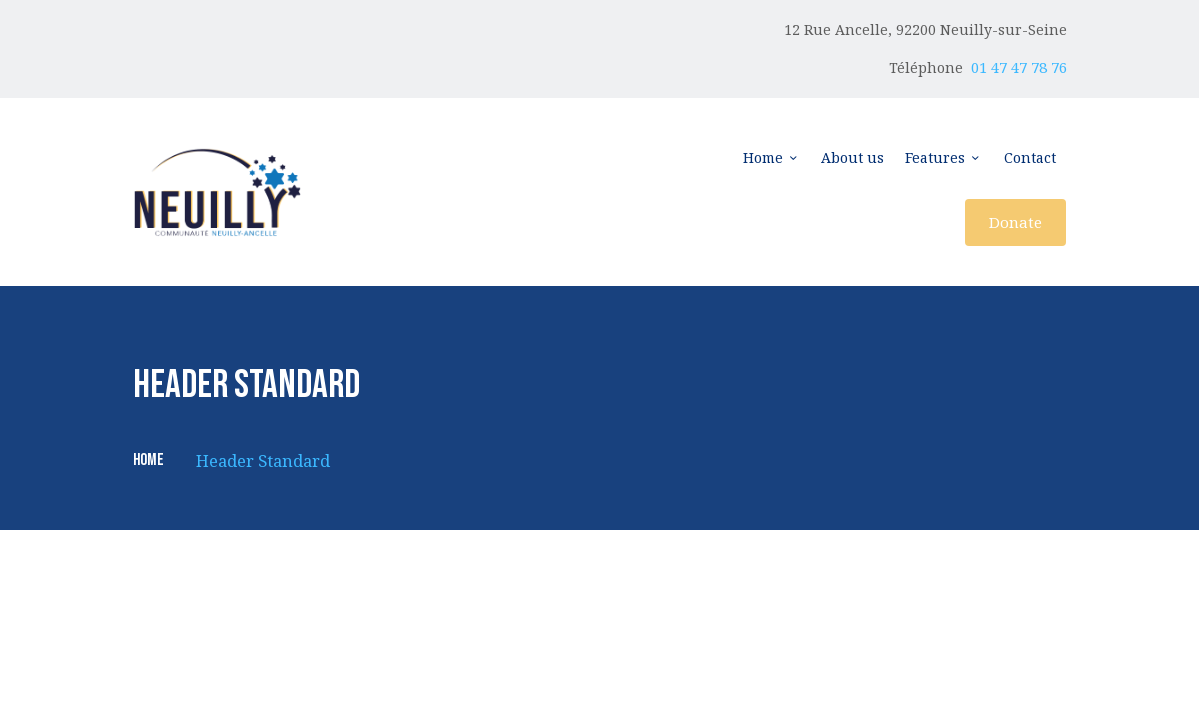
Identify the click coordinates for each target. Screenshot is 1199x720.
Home (148, 460)
